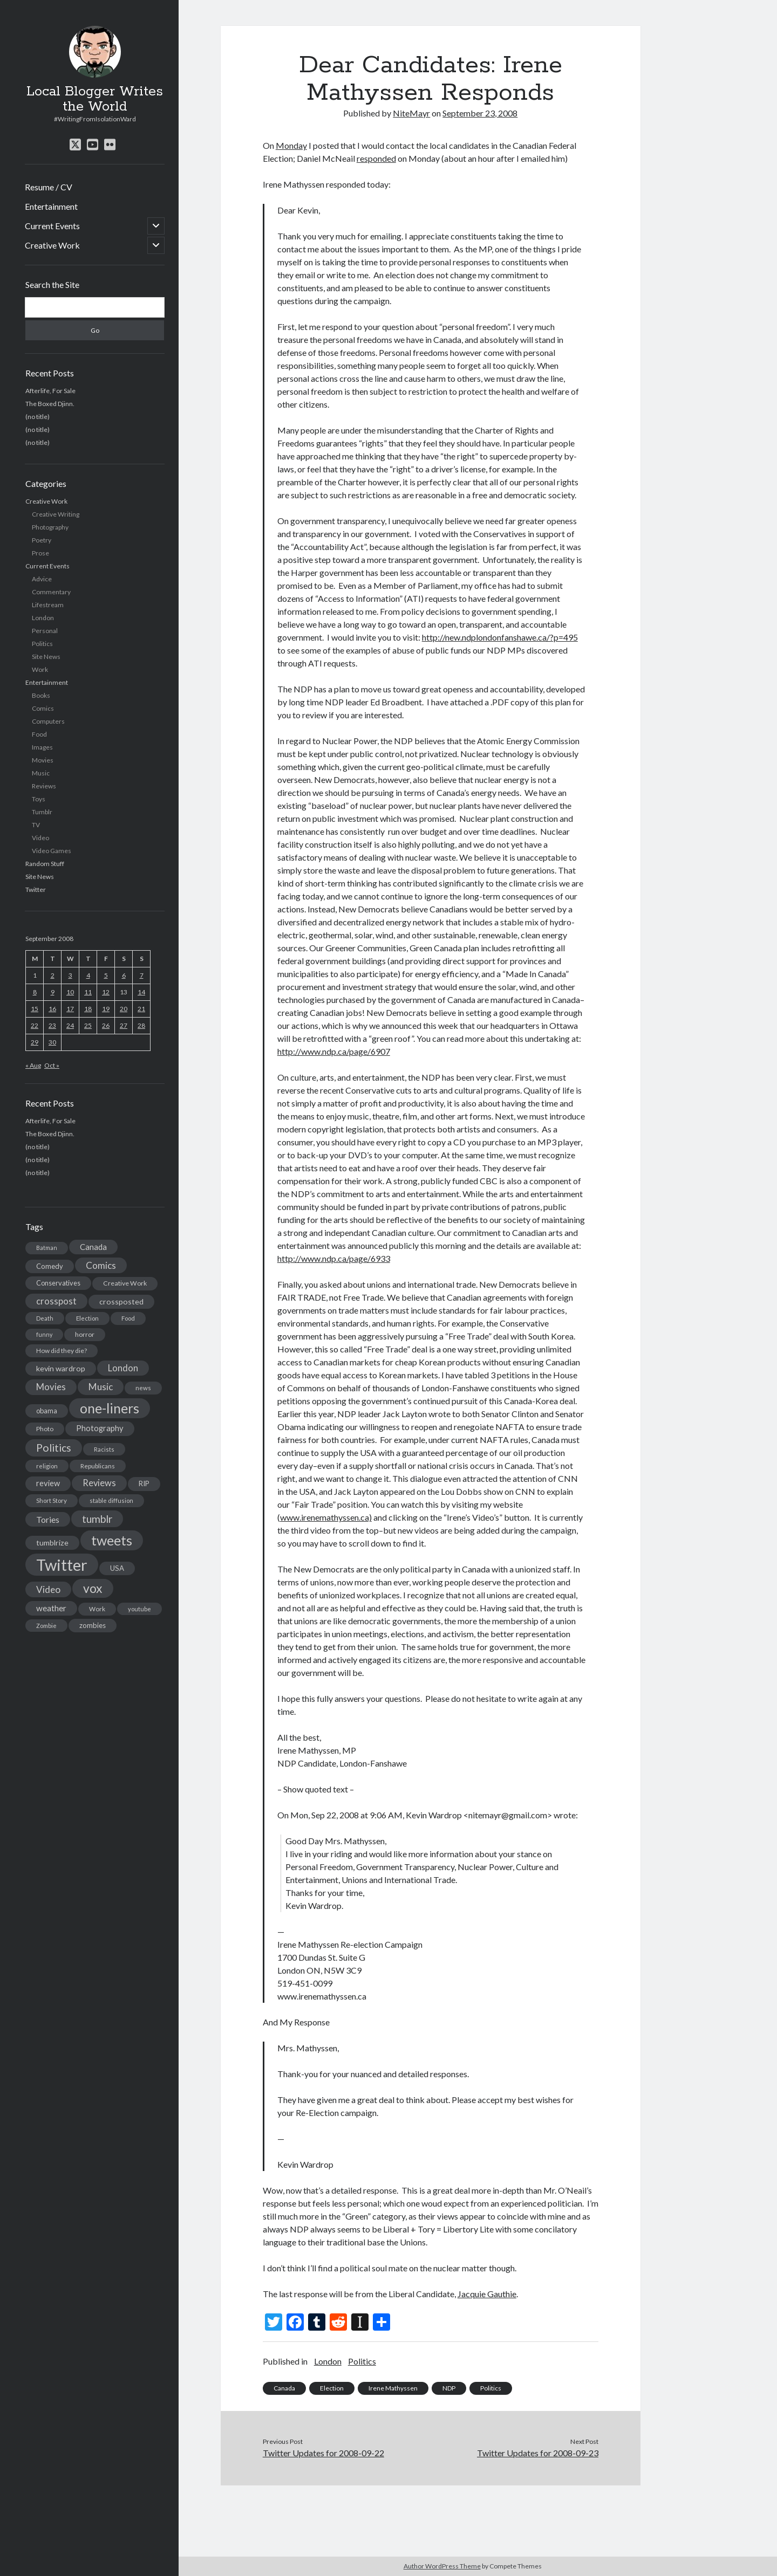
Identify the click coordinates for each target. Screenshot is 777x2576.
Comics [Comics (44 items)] (101, 1265)
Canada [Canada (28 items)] (93, 1247)
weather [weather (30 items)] (51, 1608)
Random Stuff (44, 864)
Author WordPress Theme (442, 2566)
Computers (48, 721)
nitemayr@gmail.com (507, 1815)
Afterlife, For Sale (50, 391)
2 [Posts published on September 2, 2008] (52, 975)
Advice (42, 579)
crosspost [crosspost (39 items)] (56, 1301)
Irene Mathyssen (393, 2388)
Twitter (35, 889)
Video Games (51, 851)
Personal (45, 631)
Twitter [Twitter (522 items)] (61, 1564)
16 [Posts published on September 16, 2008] (52, 1009)
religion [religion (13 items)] (47, 1465)
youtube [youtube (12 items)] (139, 1608)
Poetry (41, 540)
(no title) (37, 417)
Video (40, 838)
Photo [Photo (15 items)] (44, 1429)
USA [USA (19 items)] (117, 1568)
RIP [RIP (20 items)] (144, 1483)
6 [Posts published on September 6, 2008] (124, 975)
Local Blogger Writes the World (94, 99)
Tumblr (42, 812)
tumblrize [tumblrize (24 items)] (52, 1542)
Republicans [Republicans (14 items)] (97, 1466)
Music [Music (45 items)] (100, 1386)
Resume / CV (48, 187)
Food (39, 734)
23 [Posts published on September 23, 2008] (52, 1025)
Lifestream (48, 605)
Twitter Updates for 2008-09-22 (323, 2453)
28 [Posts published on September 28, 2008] (141, 1025)
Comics (43, 708)
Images (42, 747)
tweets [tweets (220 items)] (111, 1540)
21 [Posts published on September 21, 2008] (141, 1009)
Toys (38, 799)
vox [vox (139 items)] (93, 1588)
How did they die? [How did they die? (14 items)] (61, 1351)
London (43, 618)
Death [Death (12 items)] (44, 1318)
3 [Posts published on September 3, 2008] (70, 975)
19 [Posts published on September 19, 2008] (106, 1009)
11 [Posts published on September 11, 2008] (88, 992)
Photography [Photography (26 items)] (100, 1428)
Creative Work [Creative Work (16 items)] (125, 1283)
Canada (284, 2388)
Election (332, 2388)
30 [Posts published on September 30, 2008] (52, 1042)
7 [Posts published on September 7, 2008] (142, 975)
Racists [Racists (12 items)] (104, 1449)
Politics (42, 644)
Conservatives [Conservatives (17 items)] (58, 1283)
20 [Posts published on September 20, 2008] (123, 1009)
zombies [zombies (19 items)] (92, 1625)
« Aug (33, 1065)
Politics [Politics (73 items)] (53, 1447)
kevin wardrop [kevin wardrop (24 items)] (60, 1368)
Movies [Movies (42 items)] (51, 1386)
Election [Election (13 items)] (87, 1318)
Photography (50, 527)
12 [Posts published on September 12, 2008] (106, 992)
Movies (42, 760)
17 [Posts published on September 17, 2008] (70, 1009)
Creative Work (52, 245)
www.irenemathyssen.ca (321, 1996)
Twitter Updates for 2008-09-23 (537, 2453)
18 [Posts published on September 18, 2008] (88, 1009)
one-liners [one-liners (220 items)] (109, 1408)
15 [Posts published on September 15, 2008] (34, 1009)
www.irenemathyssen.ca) (326, 1517)
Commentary (51, 592)
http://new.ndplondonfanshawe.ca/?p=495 (500, 637)
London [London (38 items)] (123, 1368)
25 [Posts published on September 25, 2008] (88, 1025)
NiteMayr (411, 113)
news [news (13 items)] (143, 1387)
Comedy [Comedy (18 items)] (49, 1266)
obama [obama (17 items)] (46, 1410)
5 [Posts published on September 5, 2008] (106, 975)
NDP (448, 2388)
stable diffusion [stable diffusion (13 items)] (111, 1500)
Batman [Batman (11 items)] (46, 1247)
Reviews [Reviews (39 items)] (99, 1483)
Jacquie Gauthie (487, 2294)
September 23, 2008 (479, 113)
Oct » (51, 1065)
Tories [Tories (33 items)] (47, 1519)
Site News (46, 656)
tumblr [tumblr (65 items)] (97, 1519)
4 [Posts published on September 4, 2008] (88, 975)
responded (376, 158)
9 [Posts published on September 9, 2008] (52, 992)
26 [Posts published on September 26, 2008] (106, 1025)
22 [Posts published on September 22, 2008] (34, 1025)
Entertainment (51, 206)
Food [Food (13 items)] (128, 1318)
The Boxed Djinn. (49, 404)
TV (36, 825)
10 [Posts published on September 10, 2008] (70, 992)
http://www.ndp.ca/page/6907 (333, 1051)
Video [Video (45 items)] (48, 1589)
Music (41, 773)
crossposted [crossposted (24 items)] (121, 1301)
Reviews (44, 786)
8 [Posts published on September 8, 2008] (35, 992)
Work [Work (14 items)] (97, 1609)
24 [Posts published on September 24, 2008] (70, 1025)
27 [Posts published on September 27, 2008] (123, 1025)
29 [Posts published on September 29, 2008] (34, 1042)
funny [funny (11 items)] (44, 1334)
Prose (40, 553)
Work (40, 669)
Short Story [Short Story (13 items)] (51, 1500)
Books (41, 695)
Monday (291, 145)
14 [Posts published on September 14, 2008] (141, 992)
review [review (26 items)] (48, 1483)
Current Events (52, 226)
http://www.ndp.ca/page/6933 (333, 1258)
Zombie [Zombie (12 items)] (46, 1625)
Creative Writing (55, 514)
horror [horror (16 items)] (84, 1334)
